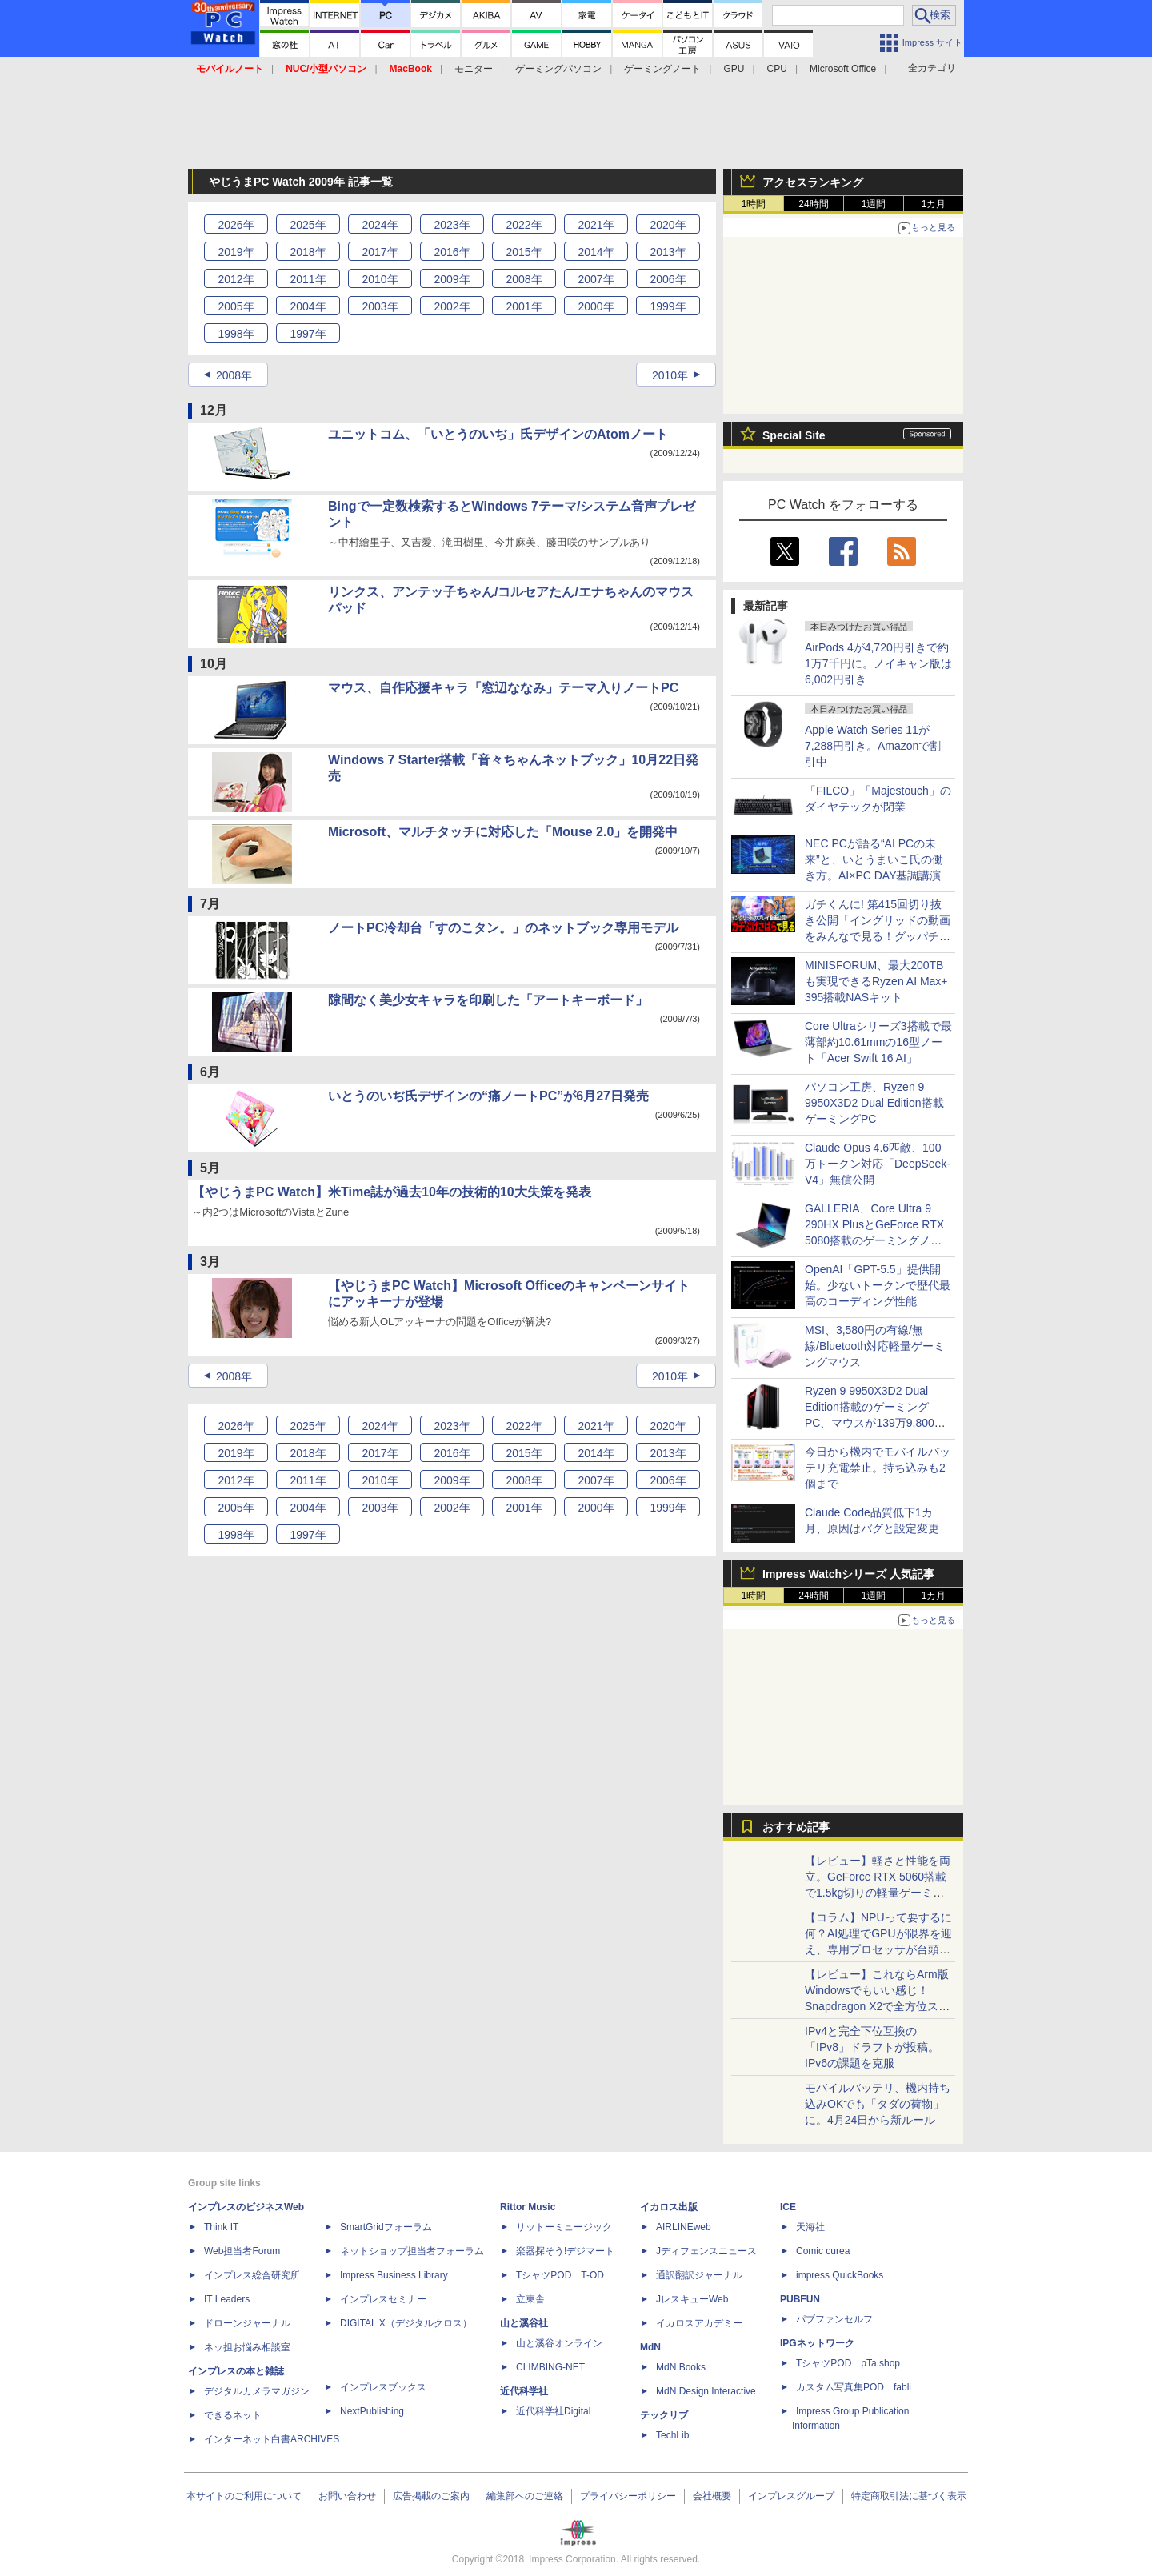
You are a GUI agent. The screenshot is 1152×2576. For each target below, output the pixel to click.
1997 (308, 333)
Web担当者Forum (242, 2251)
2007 (596, 279)
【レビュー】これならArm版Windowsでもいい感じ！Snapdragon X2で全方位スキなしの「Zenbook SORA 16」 (877, 2006)
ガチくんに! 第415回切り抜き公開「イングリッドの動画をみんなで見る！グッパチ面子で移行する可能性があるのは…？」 (877, 936)
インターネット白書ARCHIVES (271, 2439)
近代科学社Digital (553, 2411)
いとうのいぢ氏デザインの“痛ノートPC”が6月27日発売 (488, 1096)
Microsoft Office (843, 68)
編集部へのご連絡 (524, 2496)
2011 (308, 279)
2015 (524, 252)
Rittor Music (527, 2207)
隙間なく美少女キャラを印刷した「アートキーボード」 (488, 1000)
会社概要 (712, 2496)
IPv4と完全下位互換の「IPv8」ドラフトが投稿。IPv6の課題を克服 (872, 2047)
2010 (380, 279)
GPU (733, 68)
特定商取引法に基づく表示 (908, 2496)
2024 (380, 224)
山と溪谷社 (524, 2323)
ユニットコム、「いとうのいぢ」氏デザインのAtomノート (498, 434)
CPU (777, 68)
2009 (452, 279)
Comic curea (823, 2251)
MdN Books (681, 2367)
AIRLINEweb (683, 2227)
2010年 (670, 375)
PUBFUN (800, 2299)
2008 (524, 279)
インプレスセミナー (383, 2299)
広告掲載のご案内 (431, 2496)
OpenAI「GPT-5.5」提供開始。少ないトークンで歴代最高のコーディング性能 (877, 1285)
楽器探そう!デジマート (565, 2251)
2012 (236, 279)
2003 (380, 306)
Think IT (221, 2227)
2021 (596, 224)
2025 (308, 224)
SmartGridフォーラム (386, 2227)
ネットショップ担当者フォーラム (412, 2251)
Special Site (794, 435)
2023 (452, 224)
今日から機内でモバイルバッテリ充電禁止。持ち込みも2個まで (877, 1467)
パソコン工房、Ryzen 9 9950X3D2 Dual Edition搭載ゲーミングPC (874, 1102)
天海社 (810, 2227)
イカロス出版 (669, 2207)
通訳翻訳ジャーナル (699, 2275)
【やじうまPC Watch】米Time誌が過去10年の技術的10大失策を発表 (391, 1192)
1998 (236, 333)
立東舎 (530, 2299)
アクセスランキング (812, 182)
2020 (668, 224)
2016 (452, 252)
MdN (650, 2347)
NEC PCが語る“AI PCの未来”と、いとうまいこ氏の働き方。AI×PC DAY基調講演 (874, 859)
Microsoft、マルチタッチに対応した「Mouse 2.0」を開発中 (503, 832)
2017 (380, 252)
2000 (596, 306)
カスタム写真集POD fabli (853, 2387)
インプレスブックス (383, 2387)
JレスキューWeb (692, 2299)
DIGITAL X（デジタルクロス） (406, 2323)
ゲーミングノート (662, 68)
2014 (596, 252)
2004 (308, 306)
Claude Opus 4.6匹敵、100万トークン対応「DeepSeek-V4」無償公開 (877, 1163)
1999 (668, 306)
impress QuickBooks (839, 2275)
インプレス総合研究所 (252, 2275)
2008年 (234, 375)
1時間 (754, 204)
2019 (236, 252)
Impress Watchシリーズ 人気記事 (848, 1574)
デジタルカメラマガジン (257, 2391)
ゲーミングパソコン (558, 68)
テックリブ (664, 2415)
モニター (473, 68)
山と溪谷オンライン (559, 2343)
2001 (524, 306)
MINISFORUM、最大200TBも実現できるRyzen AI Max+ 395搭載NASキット (876, 981)
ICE (788, 2207)
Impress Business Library (394, 2275)
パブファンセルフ (834, 2319)
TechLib (672, 2435)
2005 (236, 306)
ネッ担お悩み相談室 (247, 2347)
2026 (236, 224)
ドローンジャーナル (247, 2323)
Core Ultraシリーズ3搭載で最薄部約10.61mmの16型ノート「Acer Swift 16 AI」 (878, 1042)
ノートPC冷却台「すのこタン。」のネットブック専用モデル (503, 928)
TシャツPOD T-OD (560, 2275)
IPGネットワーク (817, 2343)
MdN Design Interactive (706, 2391)
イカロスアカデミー (699, 2323)
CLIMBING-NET (550, 2367)
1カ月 (934, 204)
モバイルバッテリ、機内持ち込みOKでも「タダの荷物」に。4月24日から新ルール (877, 2103)
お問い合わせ (347, 2496)
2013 (668, 252)
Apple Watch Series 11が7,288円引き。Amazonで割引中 (873, 745)
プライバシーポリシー (628, 2496)
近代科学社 (524, 2391)
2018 (308, 252)
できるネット (233, 2415)
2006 (668, 279)
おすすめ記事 (796, 1827)
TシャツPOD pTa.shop (848, 2363)
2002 (452, 306)
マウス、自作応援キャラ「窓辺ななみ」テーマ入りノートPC (503, 688)
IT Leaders (227, 2299)
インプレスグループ (791, 2496)
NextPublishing (372, 2411)
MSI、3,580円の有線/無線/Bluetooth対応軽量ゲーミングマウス (875, 1346)
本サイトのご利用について (244, 2496)
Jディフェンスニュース (706, 2251)
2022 (524, 224)
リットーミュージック (564, 2227)
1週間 (874, 204)
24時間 (813, 204)
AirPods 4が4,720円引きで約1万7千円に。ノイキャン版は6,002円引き (878, 663)
